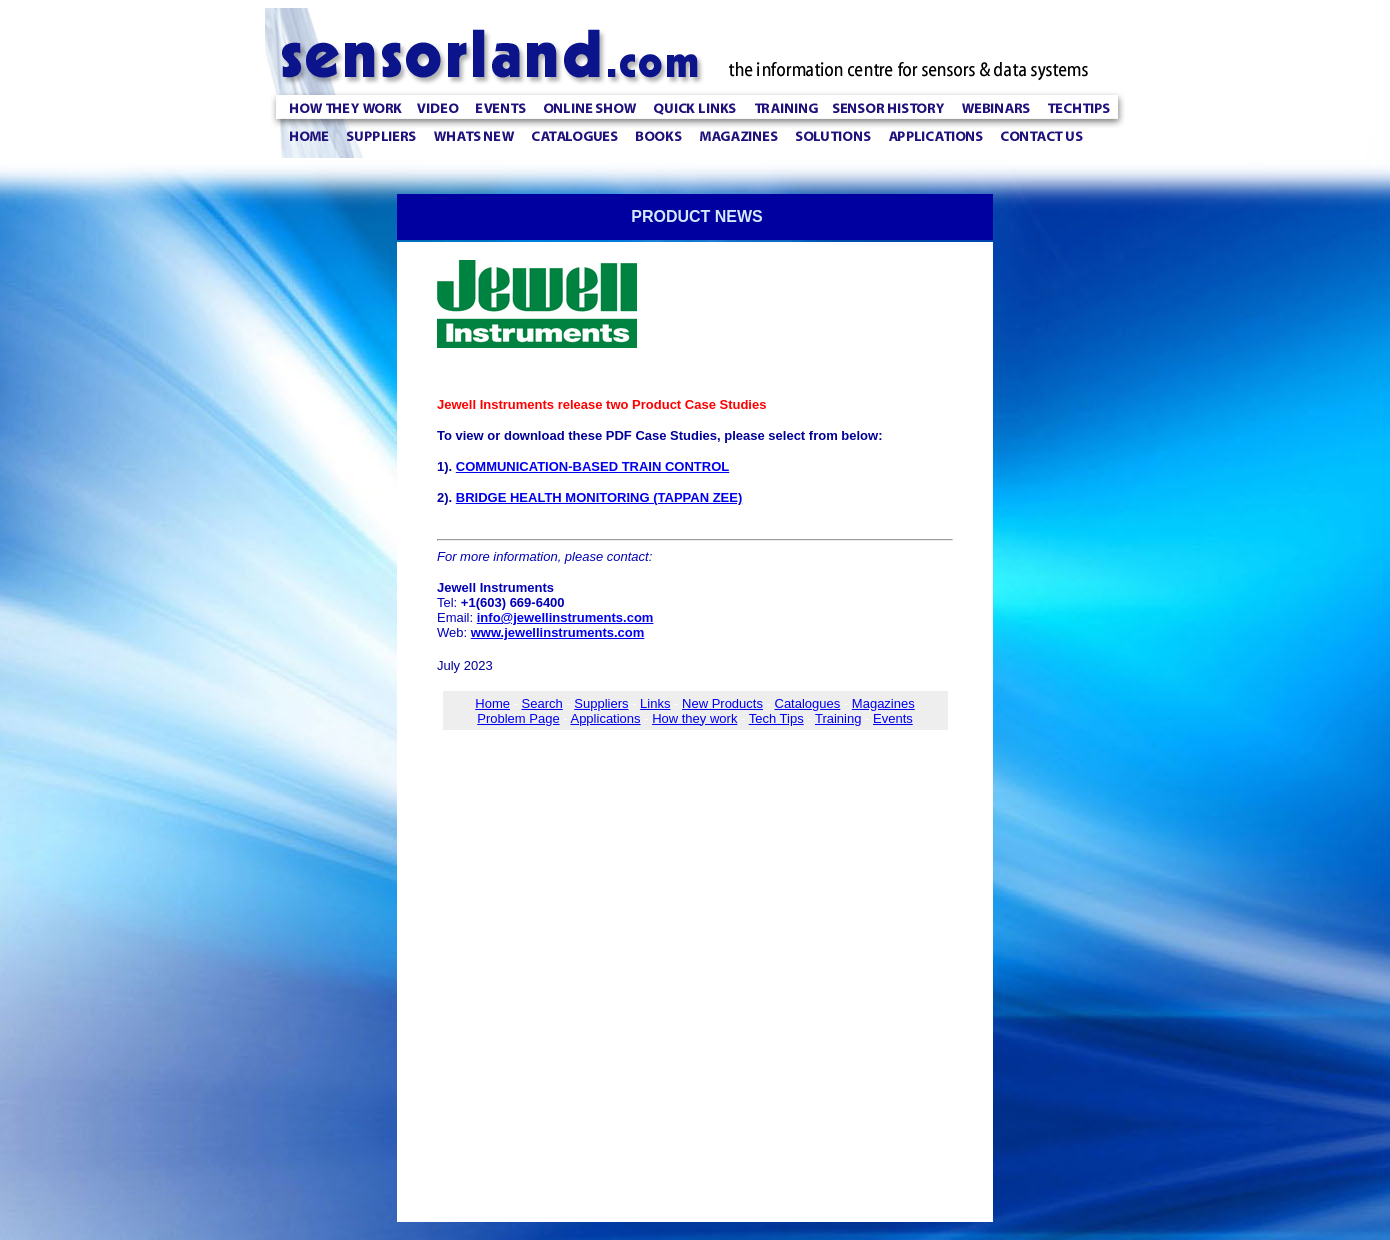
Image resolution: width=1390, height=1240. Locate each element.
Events (893, 718)
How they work (694, 718)
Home (492, 703)
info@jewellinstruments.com (565, 617)
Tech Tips (776, 718)
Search (542, 703)
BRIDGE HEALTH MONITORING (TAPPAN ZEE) (599, 497)
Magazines (883, 703)
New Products (722, 703)
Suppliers (601, 703)
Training (838, 718)
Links (655, 703)
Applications (605, 718)
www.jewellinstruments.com (558, 632)
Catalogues (808, 703)
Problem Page (518, 718)
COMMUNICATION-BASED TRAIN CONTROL (592, 466)
